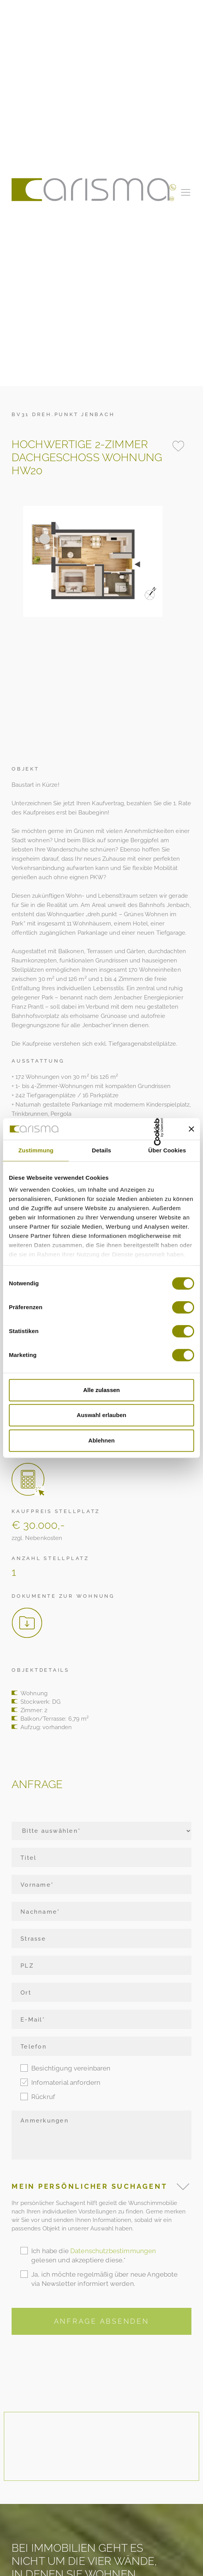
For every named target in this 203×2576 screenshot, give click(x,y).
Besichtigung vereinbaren (71, 2068)
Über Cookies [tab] (167, 1150)
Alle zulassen (101, 1390)
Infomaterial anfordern (65, 2082)
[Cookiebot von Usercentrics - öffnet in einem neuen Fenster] (141, 1129)
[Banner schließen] (191, 1129)
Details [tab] (101, 1150)
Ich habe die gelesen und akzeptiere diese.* (93, 2255)
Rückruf (43, 2097)
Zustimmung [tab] (36, 1150)
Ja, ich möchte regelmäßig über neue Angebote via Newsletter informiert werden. (104, 2278)
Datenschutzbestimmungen (113, 2251)
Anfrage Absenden (101, 2321)
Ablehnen (101, 1440)
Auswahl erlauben (101, 1415)
